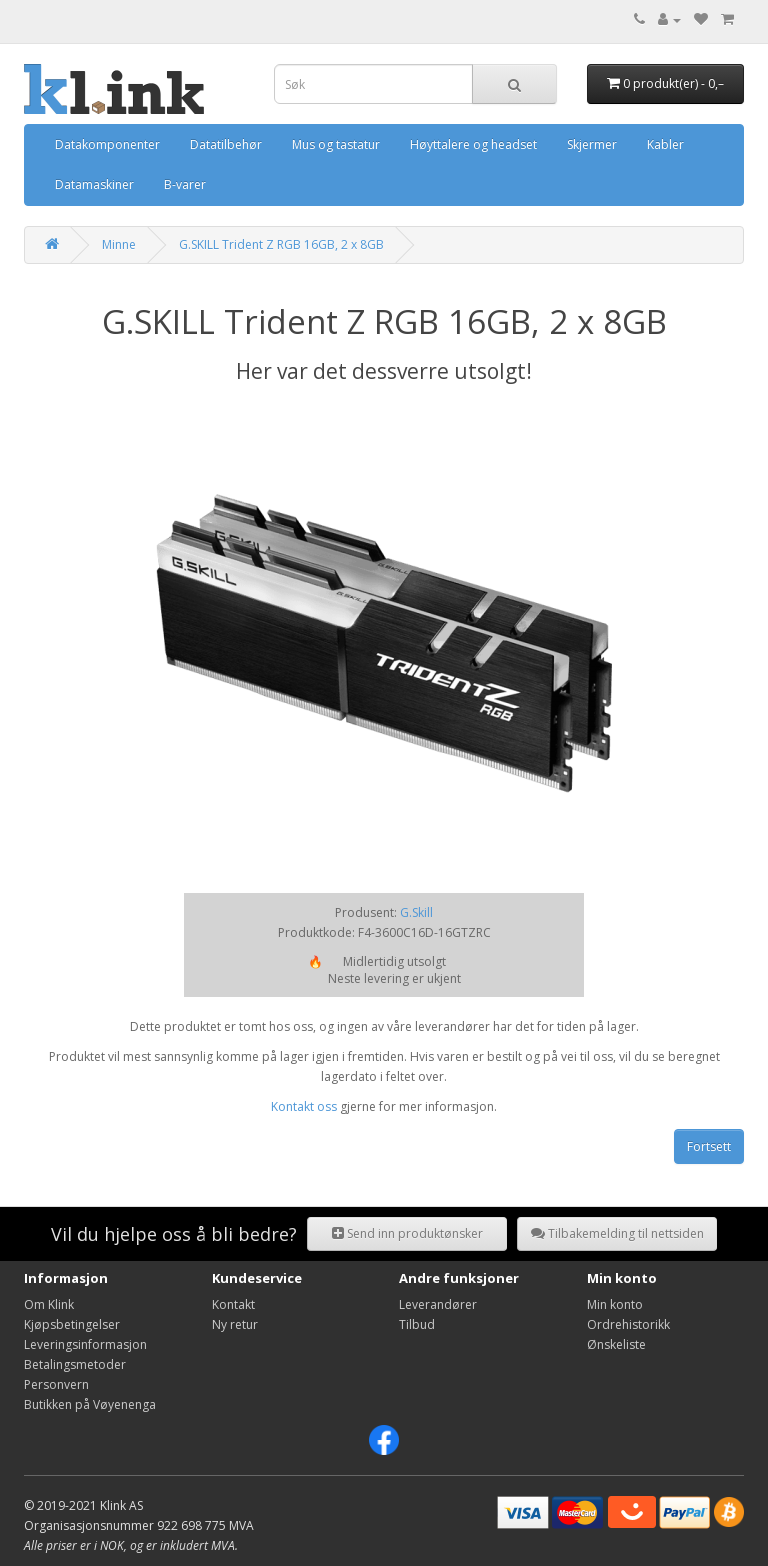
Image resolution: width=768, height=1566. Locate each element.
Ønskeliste (616, 1344)
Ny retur (235, 1324)
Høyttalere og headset (473, 144)
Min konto (615, 1304)
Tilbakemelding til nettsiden (617, 1233)
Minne (119, 244)
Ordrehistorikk (628, 1324)
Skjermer (592, 144)
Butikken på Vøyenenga (90, 1404)
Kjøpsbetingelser (72, 1324)
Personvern (56, 1384)
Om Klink (49, 1304)
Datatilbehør (226, 144)
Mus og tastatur (336, 144)
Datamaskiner (94, 184)
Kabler (665, 144)
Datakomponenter (107, 144)
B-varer (185, 184)
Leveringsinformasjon (85, 1344)
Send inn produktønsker (407, 1233)
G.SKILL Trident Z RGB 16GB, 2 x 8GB (281, 244)
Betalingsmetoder (75, 1364)
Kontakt (233, 1304)
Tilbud (417, 1324)
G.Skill (416, 912)
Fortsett (709, 1146)
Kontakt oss (304, 1106)
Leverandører (438, 1304)
